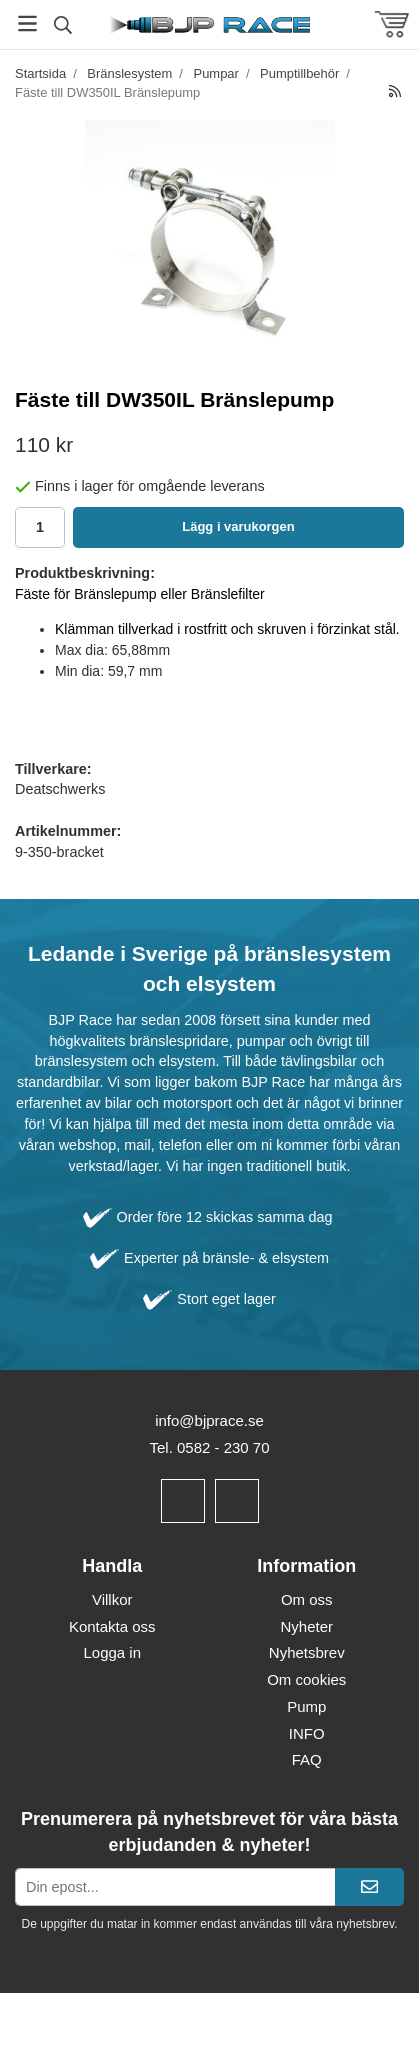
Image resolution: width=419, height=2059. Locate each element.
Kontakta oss (112, 1626)
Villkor (112, 1599)
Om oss (307, 1599)
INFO (307, 1733)
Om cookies (306, 1679)
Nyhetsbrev (307, 1652)
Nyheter (306, 1626)
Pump (306, 1706)
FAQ (307, 1759)
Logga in (112, 1652)
